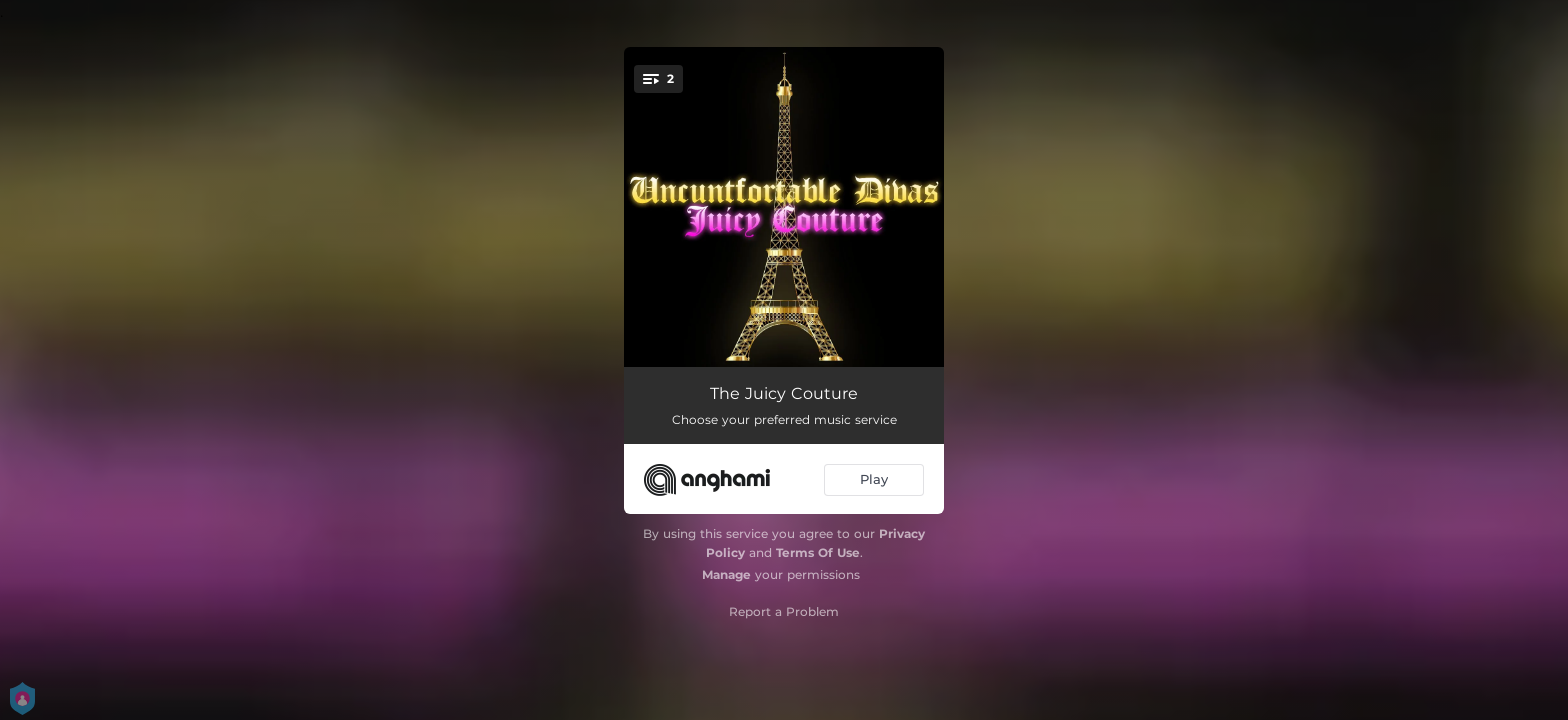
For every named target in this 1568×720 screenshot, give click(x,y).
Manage (726, 574)
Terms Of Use (818, 552)
